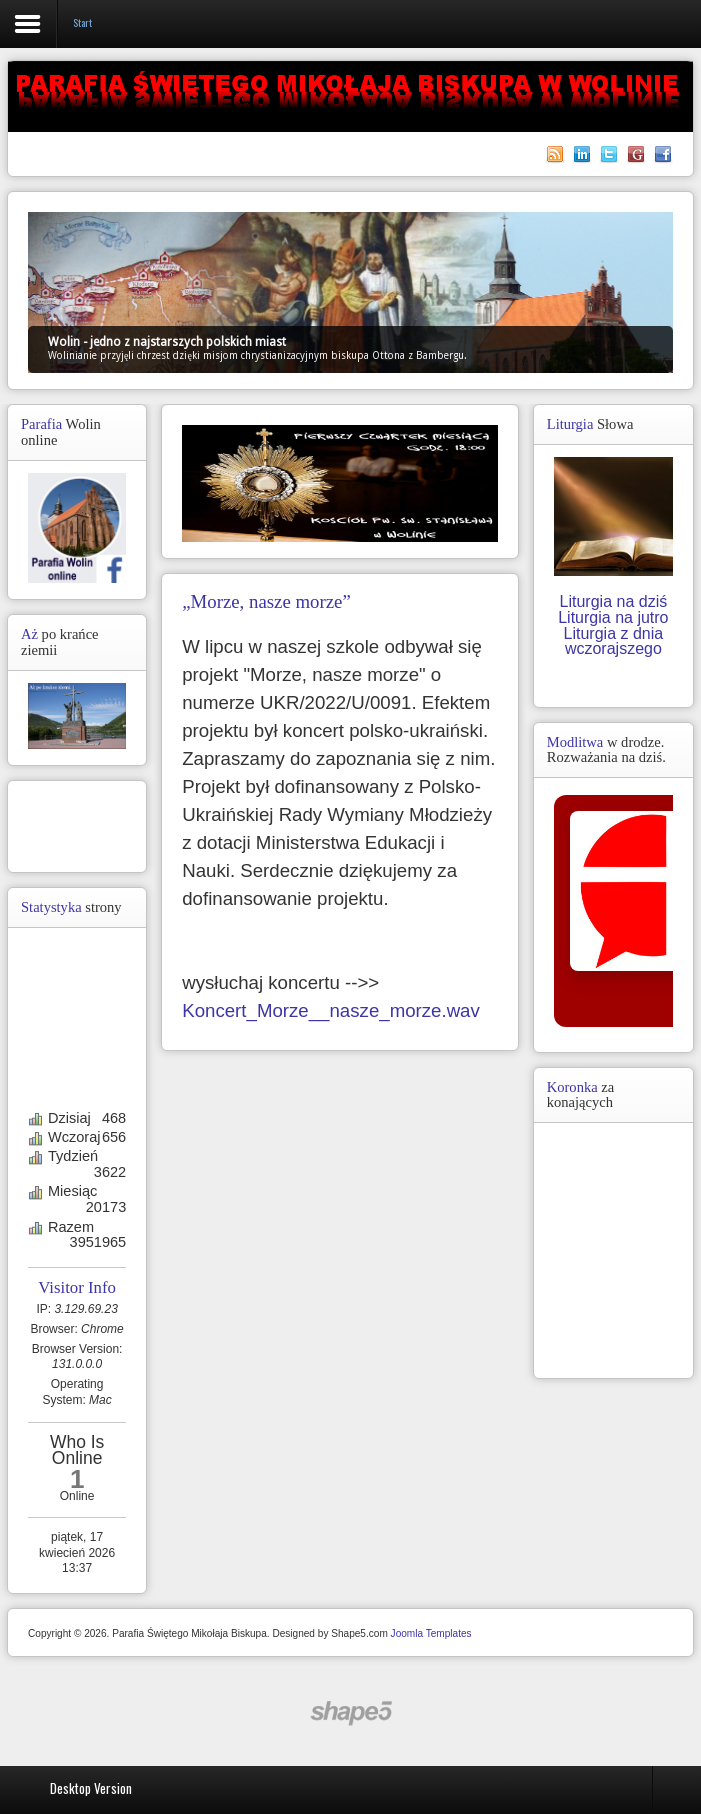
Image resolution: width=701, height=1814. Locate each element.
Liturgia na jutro (613, 617)
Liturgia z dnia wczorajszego (614, 641)
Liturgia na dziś (614, 601)
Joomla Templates (431, 1633)
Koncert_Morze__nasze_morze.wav (331, 1010)
